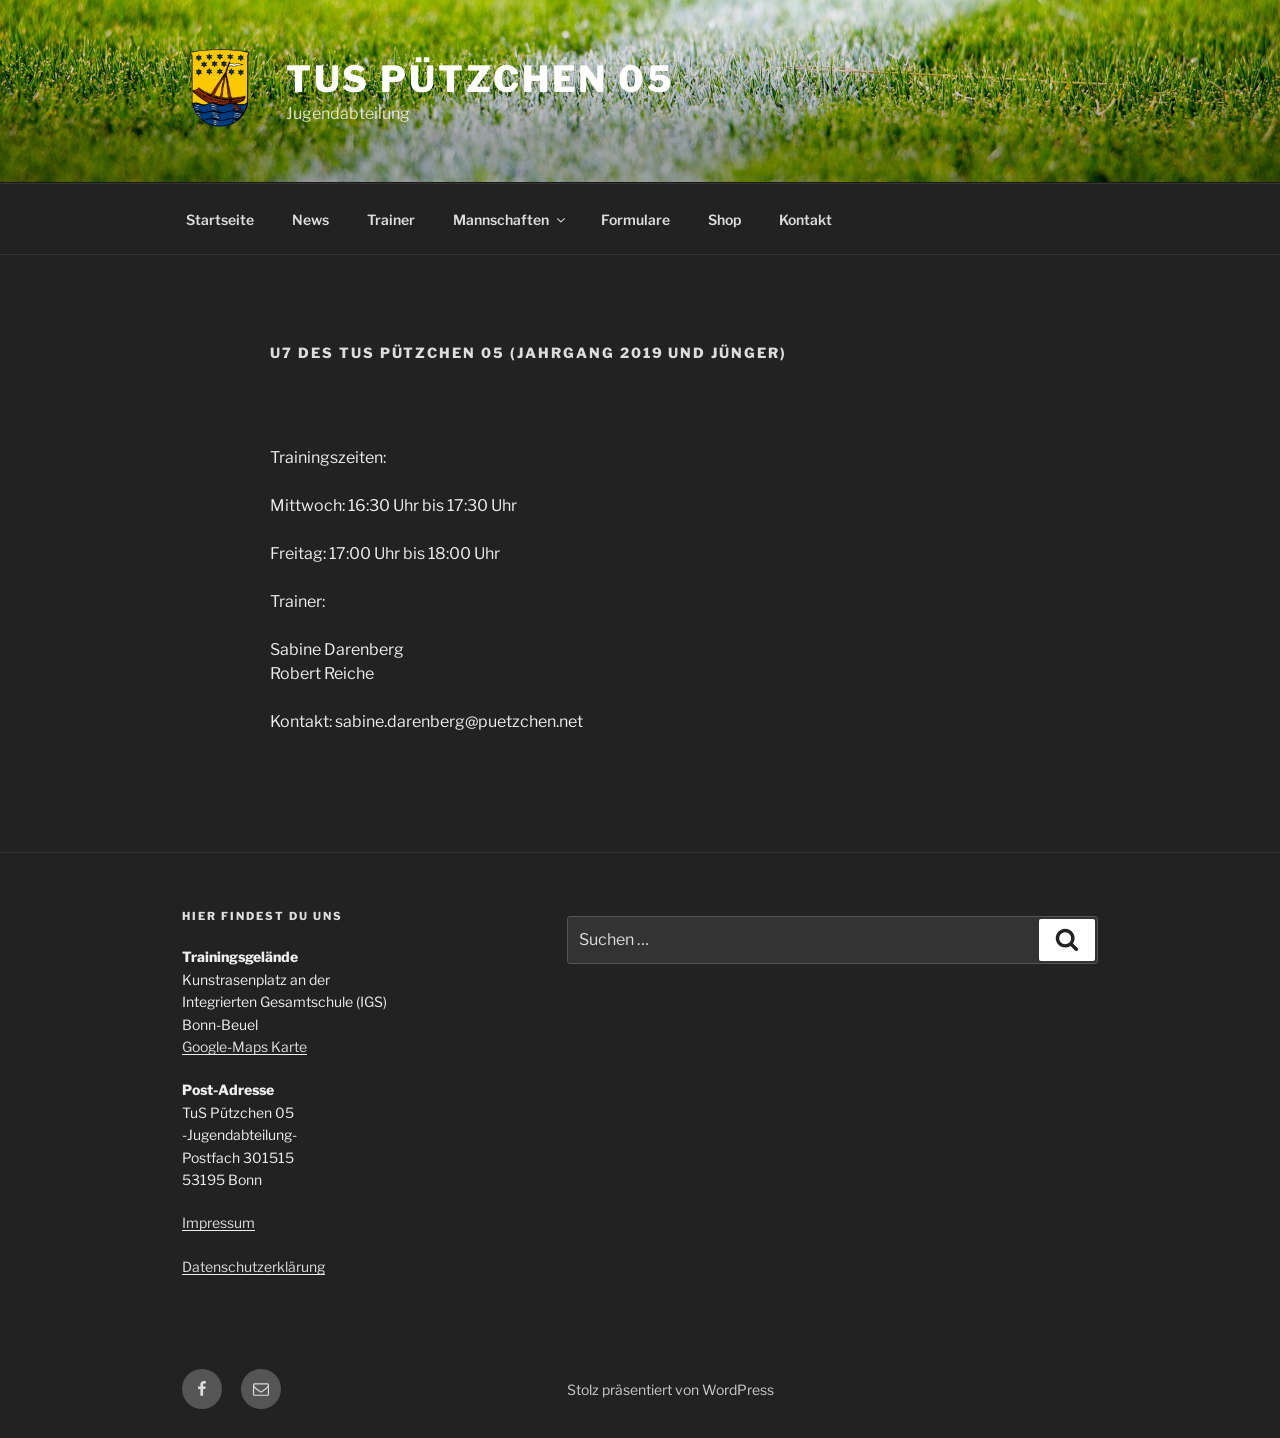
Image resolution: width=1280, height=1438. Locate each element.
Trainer (391, 219)
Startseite (220, 219)
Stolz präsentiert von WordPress (670, 1389)
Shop (724, 219)
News (310, 219)
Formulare (635, 219)
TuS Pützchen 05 (480, 79)
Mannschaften (510, 219)
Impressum (218, 1222)
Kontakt (805, 219)
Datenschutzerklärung (253, 1266)
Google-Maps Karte (244, 1046)
